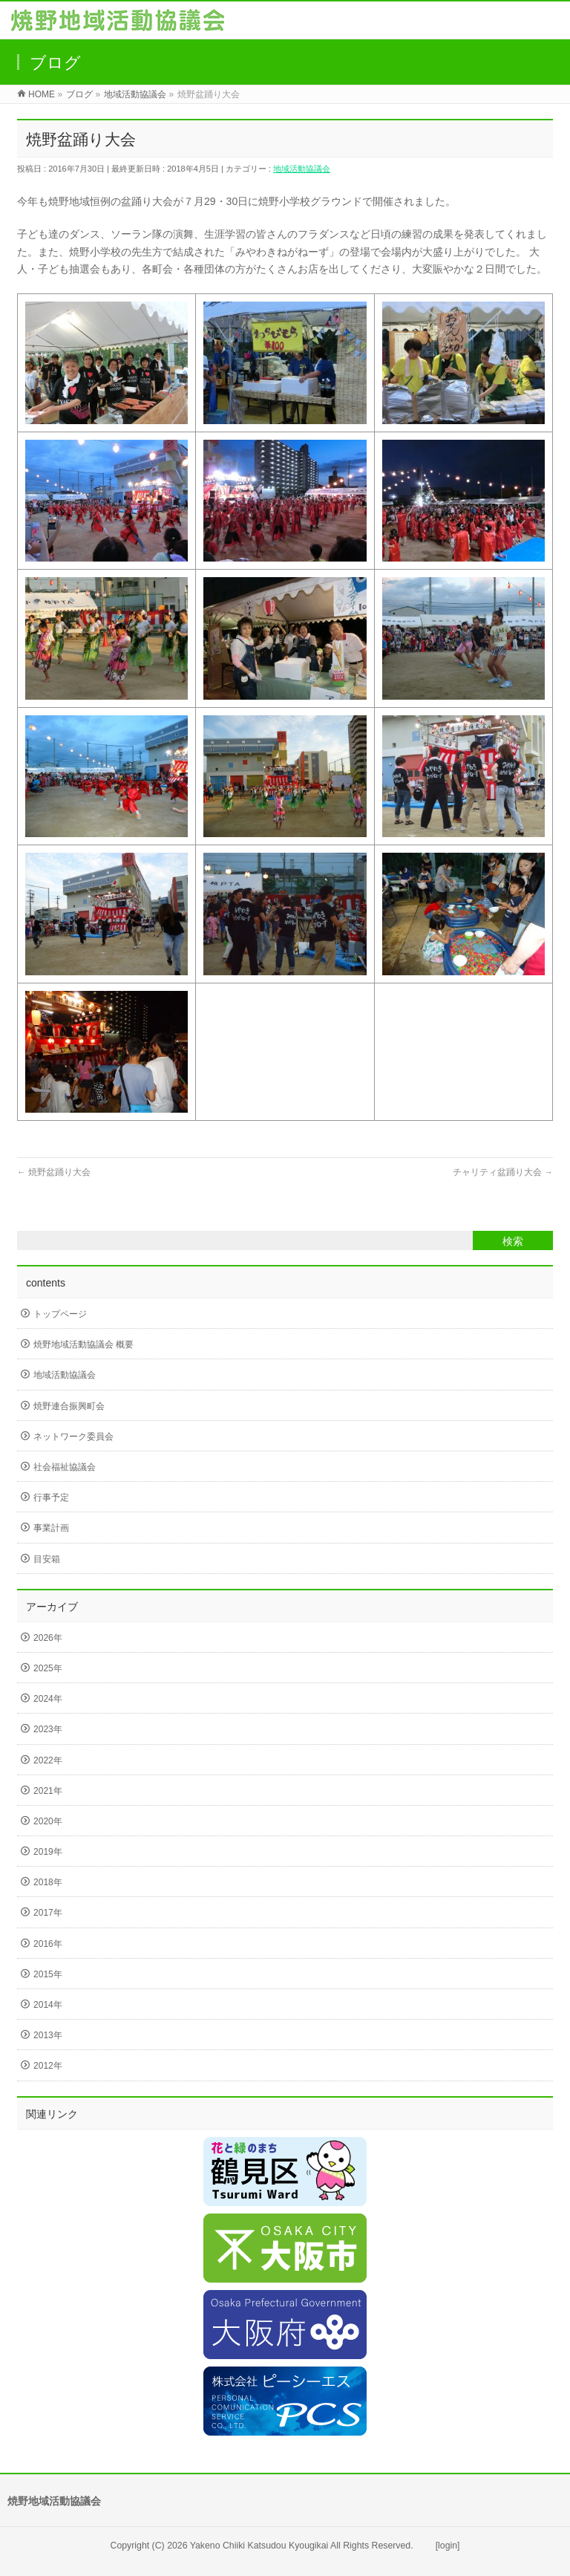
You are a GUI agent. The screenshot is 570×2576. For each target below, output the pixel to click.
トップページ (60, 1314)
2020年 (47, 1821)
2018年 (47, 1882)
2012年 (47, 2066)
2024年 (47, 1699)
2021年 (47, 1791)
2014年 (47, 2005)
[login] (448, 2545)
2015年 (47, 1974)
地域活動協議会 (301, 168)
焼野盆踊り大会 (54, 1172)
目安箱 (46, 1559)
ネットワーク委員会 (73, 1436)
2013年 (47, 2035)
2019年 (47, 1852)
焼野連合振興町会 (69, 1406)
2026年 (47, 1638)
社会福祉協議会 (64, 1467)
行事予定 (51, 1497)
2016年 (47, 1944)
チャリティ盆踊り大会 (503, 1172)
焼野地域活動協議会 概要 (83, 1344)
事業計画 (51, 1528)
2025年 (47, 1668)
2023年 (47, 1729)
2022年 (47, 1760)
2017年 (47, 1912)
